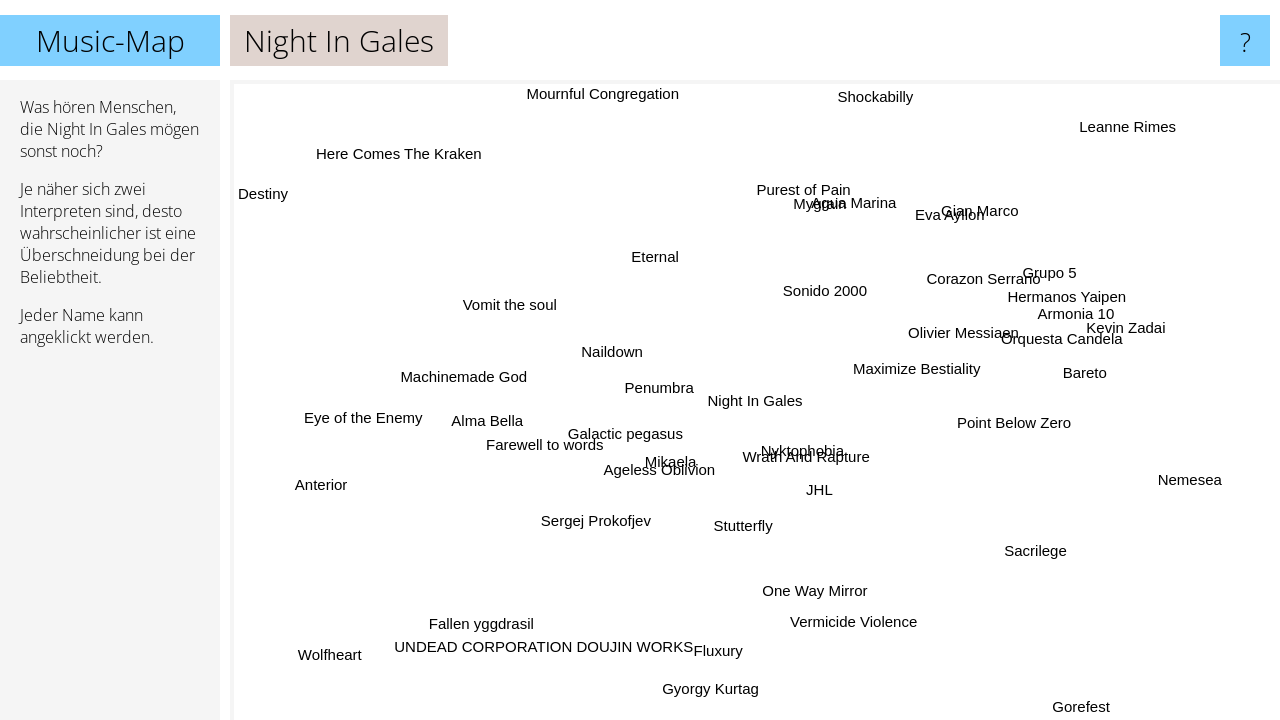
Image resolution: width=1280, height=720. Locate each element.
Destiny (263, 193)
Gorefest (1082, 706)
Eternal (652, 256)
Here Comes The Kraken (399, 154)
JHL (824, 487)
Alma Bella (479, 422)
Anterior (331, 491)
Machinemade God (469, 374)
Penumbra (659, 383)
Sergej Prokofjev (591, 516)
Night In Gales (755, 400)
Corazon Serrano (975, 279)
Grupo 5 (1040, 278)
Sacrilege (1034, 546)
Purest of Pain (818, 190)
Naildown (617, 349)
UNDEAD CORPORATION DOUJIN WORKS (540, 640)
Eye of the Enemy (369, 419)
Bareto (1071, 389)
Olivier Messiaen (954, 323)
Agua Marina (813, 211)
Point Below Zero (1019, 421)
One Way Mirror (818, 588)
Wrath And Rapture (811, 453)
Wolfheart (334, 652)
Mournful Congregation (610, 93)
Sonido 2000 (830, 292)
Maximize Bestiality (921, 365)
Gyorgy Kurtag (712, 686)
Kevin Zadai (1130, 324)
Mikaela (664, 465)
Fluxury (715, 648)
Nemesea (1191, 475)
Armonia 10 (1068, 327)
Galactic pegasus (630, 433)
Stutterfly (760, 523)
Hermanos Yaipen (1059, 306)
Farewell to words (550, 441)
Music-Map (110, 40)
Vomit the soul (516, 300)
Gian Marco (958, 211)
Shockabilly (877, 94)
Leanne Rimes (1130, 128)
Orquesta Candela (1053, 352)
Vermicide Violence (851, 622)
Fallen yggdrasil (481, 620)
